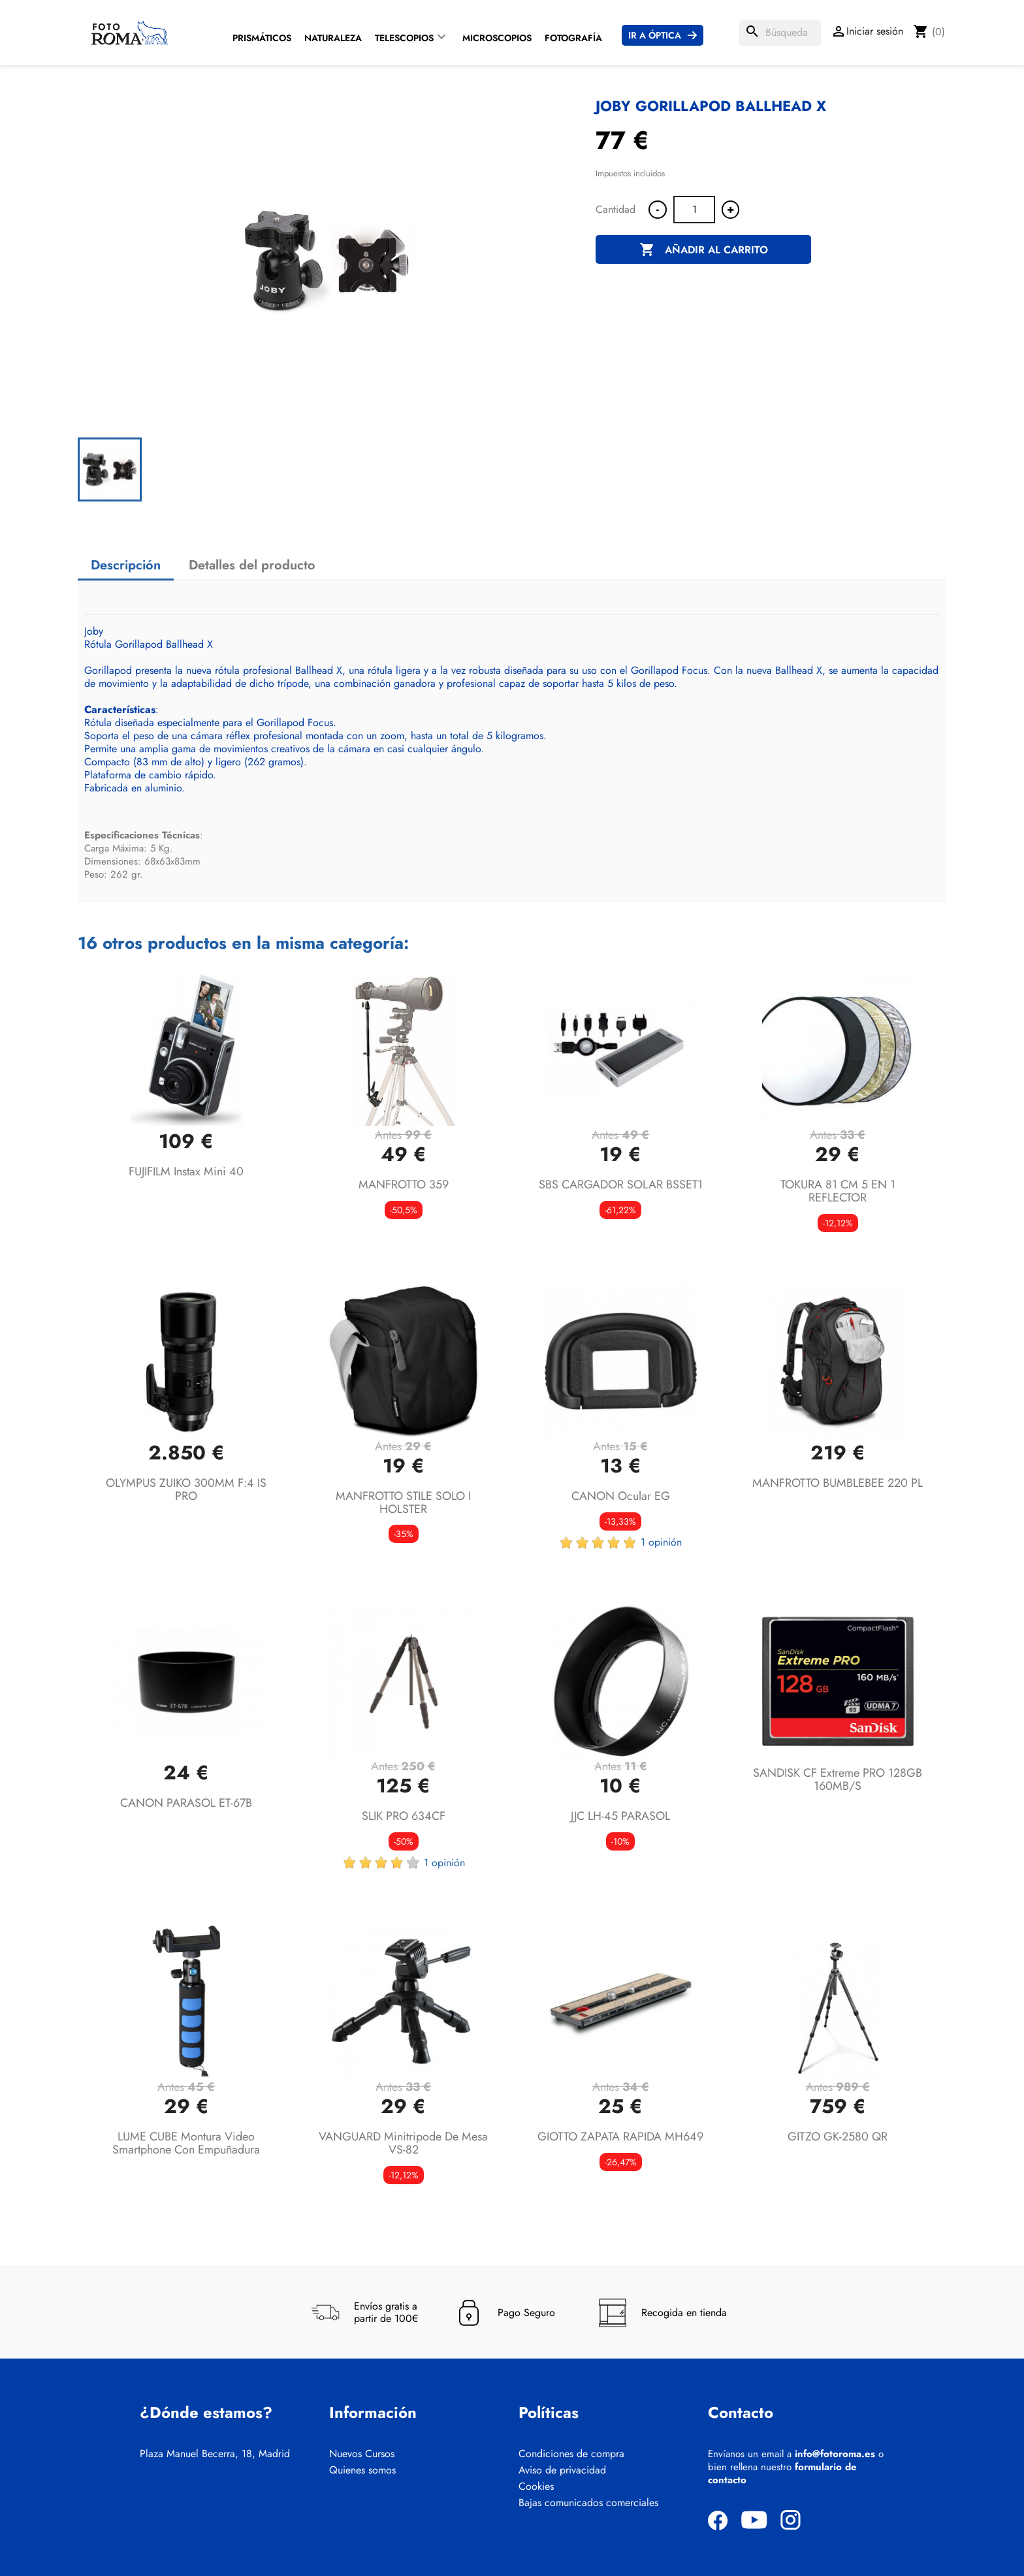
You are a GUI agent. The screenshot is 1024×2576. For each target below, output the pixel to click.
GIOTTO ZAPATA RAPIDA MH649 (620, 2136)
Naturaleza (333, 37)
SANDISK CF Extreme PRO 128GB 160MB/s (837, 1779)
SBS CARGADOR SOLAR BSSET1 (621, 1184)
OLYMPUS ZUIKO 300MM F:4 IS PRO (186, 1489)
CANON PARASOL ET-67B (186, 1802)
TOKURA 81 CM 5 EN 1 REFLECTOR (837, 1191)
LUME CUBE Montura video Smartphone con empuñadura (186, 2143)
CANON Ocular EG (620, 1495)
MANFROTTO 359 (404, 1184)
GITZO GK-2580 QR (838, 2136)
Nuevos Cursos (361, 2453)
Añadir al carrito (703, 250)
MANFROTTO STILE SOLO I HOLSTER (403, 1502)
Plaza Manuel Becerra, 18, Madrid (215, 2453)
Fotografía (573, 37)
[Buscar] (780, 33)
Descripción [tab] (126, 565)
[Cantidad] (694, 209)
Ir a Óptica (654, 35)
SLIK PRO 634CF (403, 1815)
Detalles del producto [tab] (252, 565)
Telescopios (404, 37)
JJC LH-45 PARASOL (620, 1815)
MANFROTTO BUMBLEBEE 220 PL (837, 1482)
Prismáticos (261, 37)
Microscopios (497, 37)
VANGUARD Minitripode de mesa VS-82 (403, 2143)
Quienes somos (362, 2470)
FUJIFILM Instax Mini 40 (186, 1171)
